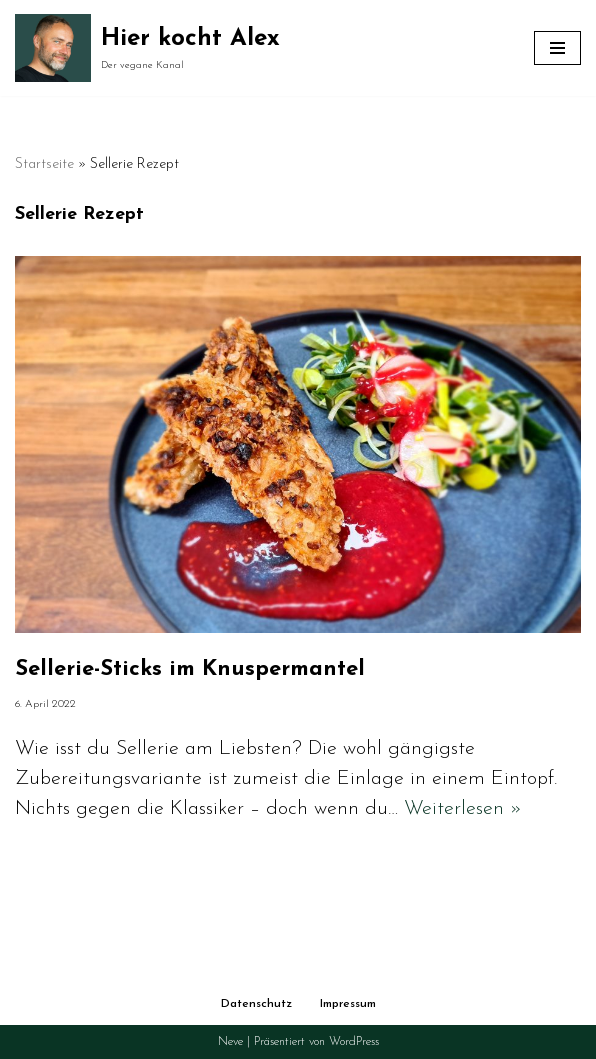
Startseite (44, 164)
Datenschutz (256, 1004)
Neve (230, 1042)
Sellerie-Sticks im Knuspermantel (190, 669)
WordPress (354, 1042)
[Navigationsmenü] (557, 48)
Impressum (348, 1004)
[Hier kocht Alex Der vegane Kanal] (147, 48)
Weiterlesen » (463, 809)
